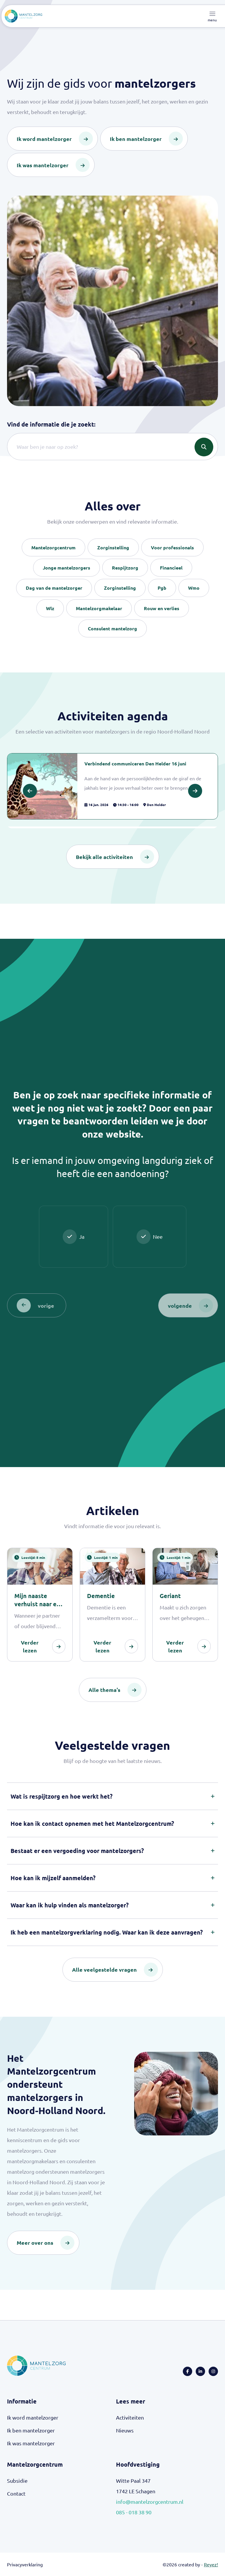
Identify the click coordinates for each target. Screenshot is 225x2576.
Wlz (50, 608)
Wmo (194, 588)
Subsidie (17, 2480)
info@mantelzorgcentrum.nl (149, 2502)
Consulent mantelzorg (112, 628)
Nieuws (125, 2430)
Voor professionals (172, 547)
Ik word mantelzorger (32, 2417)
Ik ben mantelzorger (31, 2430)
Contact (16, 2493)
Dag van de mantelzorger (54, 588)
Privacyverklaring (25, 2564)
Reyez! (211, 2564)
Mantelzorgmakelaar (99, 608)
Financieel (171, 568)
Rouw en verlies (161, 608)
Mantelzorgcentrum (53, 547)
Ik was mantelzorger (31, 2443)
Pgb (162, 588)
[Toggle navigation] (212, 16)
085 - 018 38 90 (133, 2512)
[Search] (112, 446)
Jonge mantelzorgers (66, 568)
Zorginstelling (113, 547)
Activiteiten (130, 2417)
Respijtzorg (125, 568)
